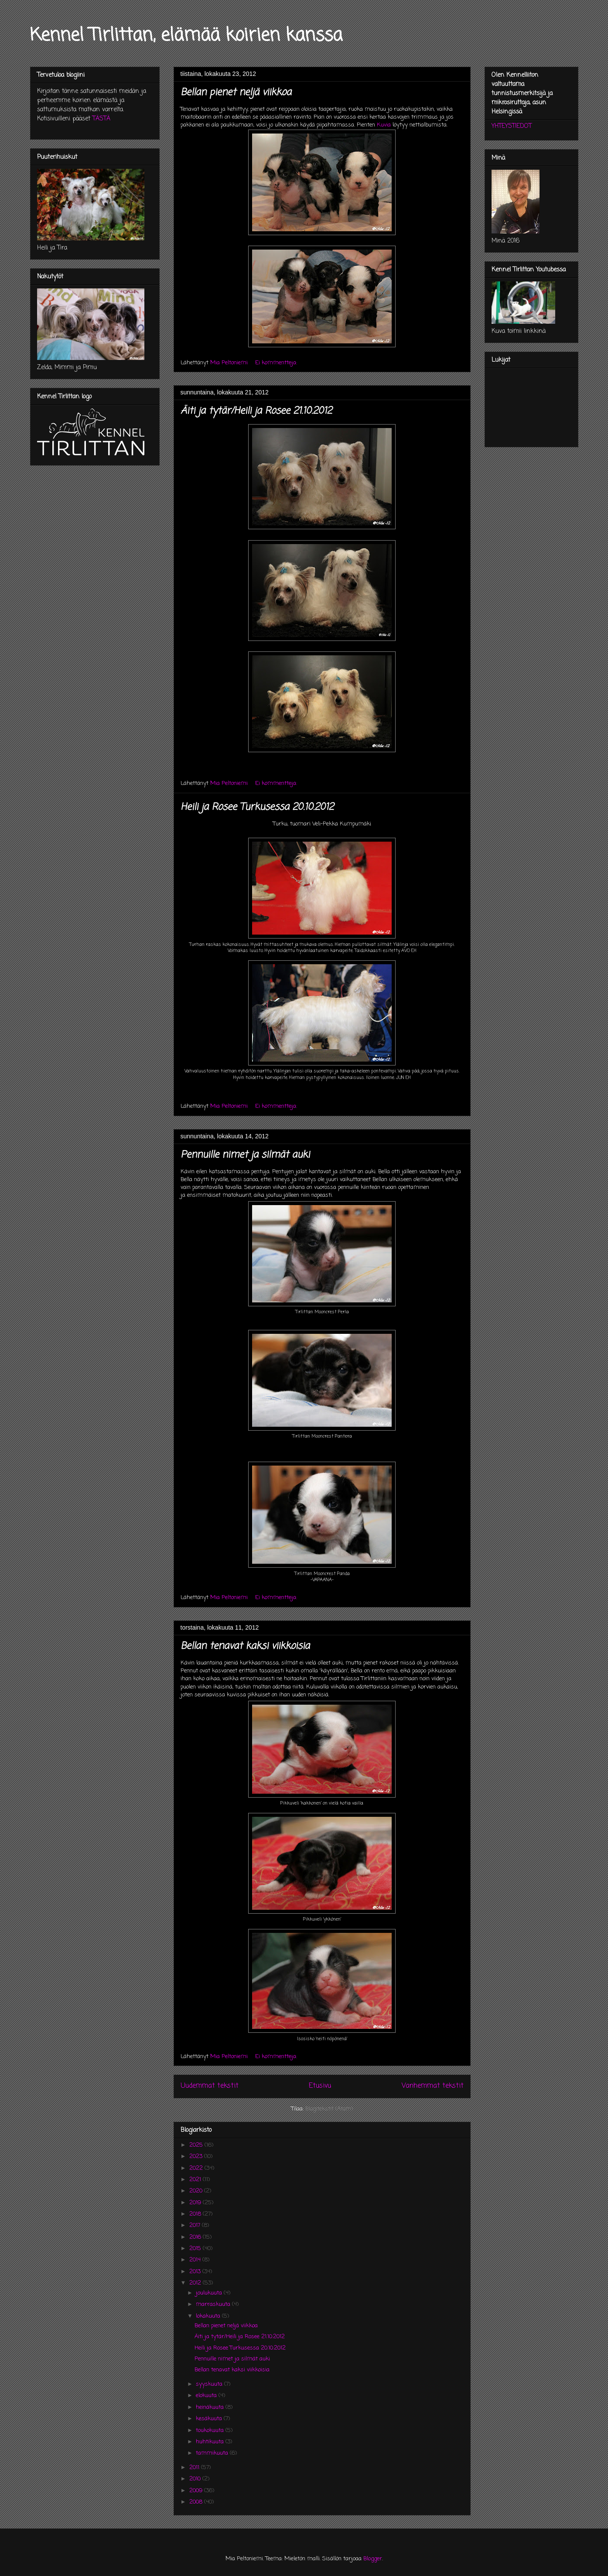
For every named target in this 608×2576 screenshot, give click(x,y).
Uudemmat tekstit (210, 2086)
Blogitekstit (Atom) (329, 2109)
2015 (196, 2248)
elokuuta (207, 2395)
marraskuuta (214, 2304)
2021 (196, 2179)
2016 (196, 2237)
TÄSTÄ (101, 118)
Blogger (372, 2559)
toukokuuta (210, 2430)
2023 (196, 2156)
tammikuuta (213, 2453)
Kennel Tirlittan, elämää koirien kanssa (186, 36)
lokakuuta (209, 2316)
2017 (195, 2225)
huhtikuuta (210, 2442)
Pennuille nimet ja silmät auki (245, 1155)
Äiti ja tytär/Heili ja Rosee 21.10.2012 (256, 411)
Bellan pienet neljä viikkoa (236, 92)
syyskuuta (210, 2384)
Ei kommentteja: (277, 363)
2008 (196, 2502)
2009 (196, 2491)
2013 (195, 2272)
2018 (196, 2214)
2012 (196, 2283)
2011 (195, 2467)
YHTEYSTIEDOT (512, 126)
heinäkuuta (210, 2407)
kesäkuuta (210, 2419)
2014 (195, 2260)
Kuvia (384, 125)
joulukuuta (210, 2293)
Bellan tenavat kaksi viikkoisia (245, 1646)
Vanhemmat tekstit (433, 2086)
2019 (196, 2203)
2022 (197, 2168)
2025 (197, 2145)
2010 (195, 2479)
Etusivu (320, 2086)
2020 (196, 2191)
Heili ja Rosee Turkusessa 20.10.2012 (257, 807)
